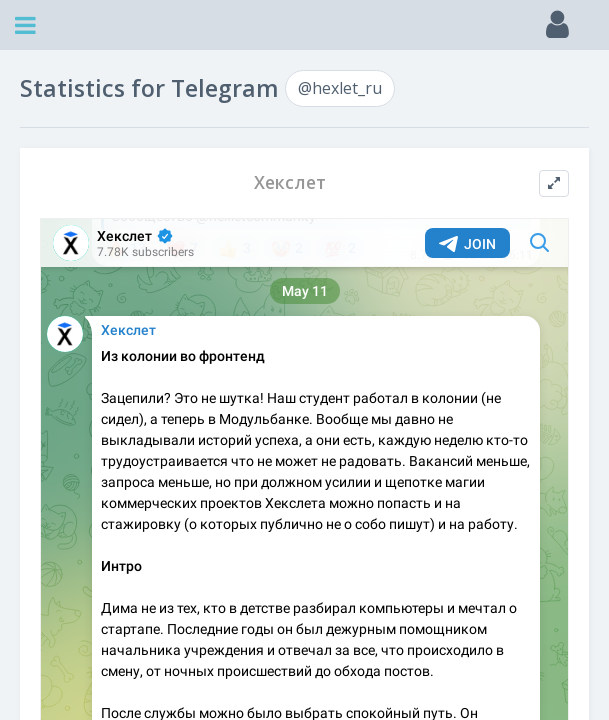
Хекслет (290, 182)
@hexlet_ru (340, 88)
